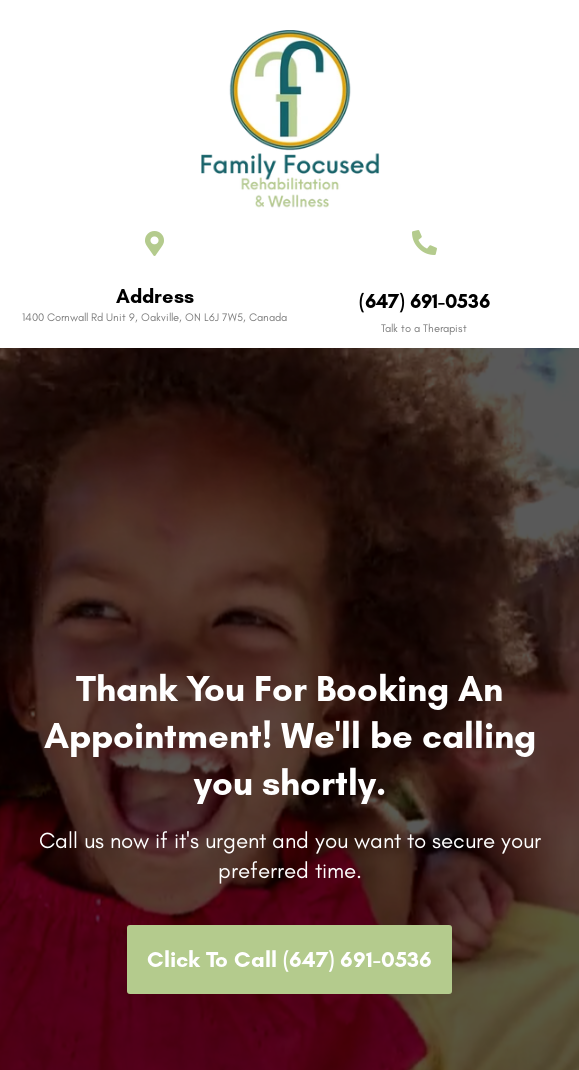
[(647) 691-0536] (424, 242)
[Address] (154, 243)
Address (155, 296)
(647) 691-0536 (424, 301)
